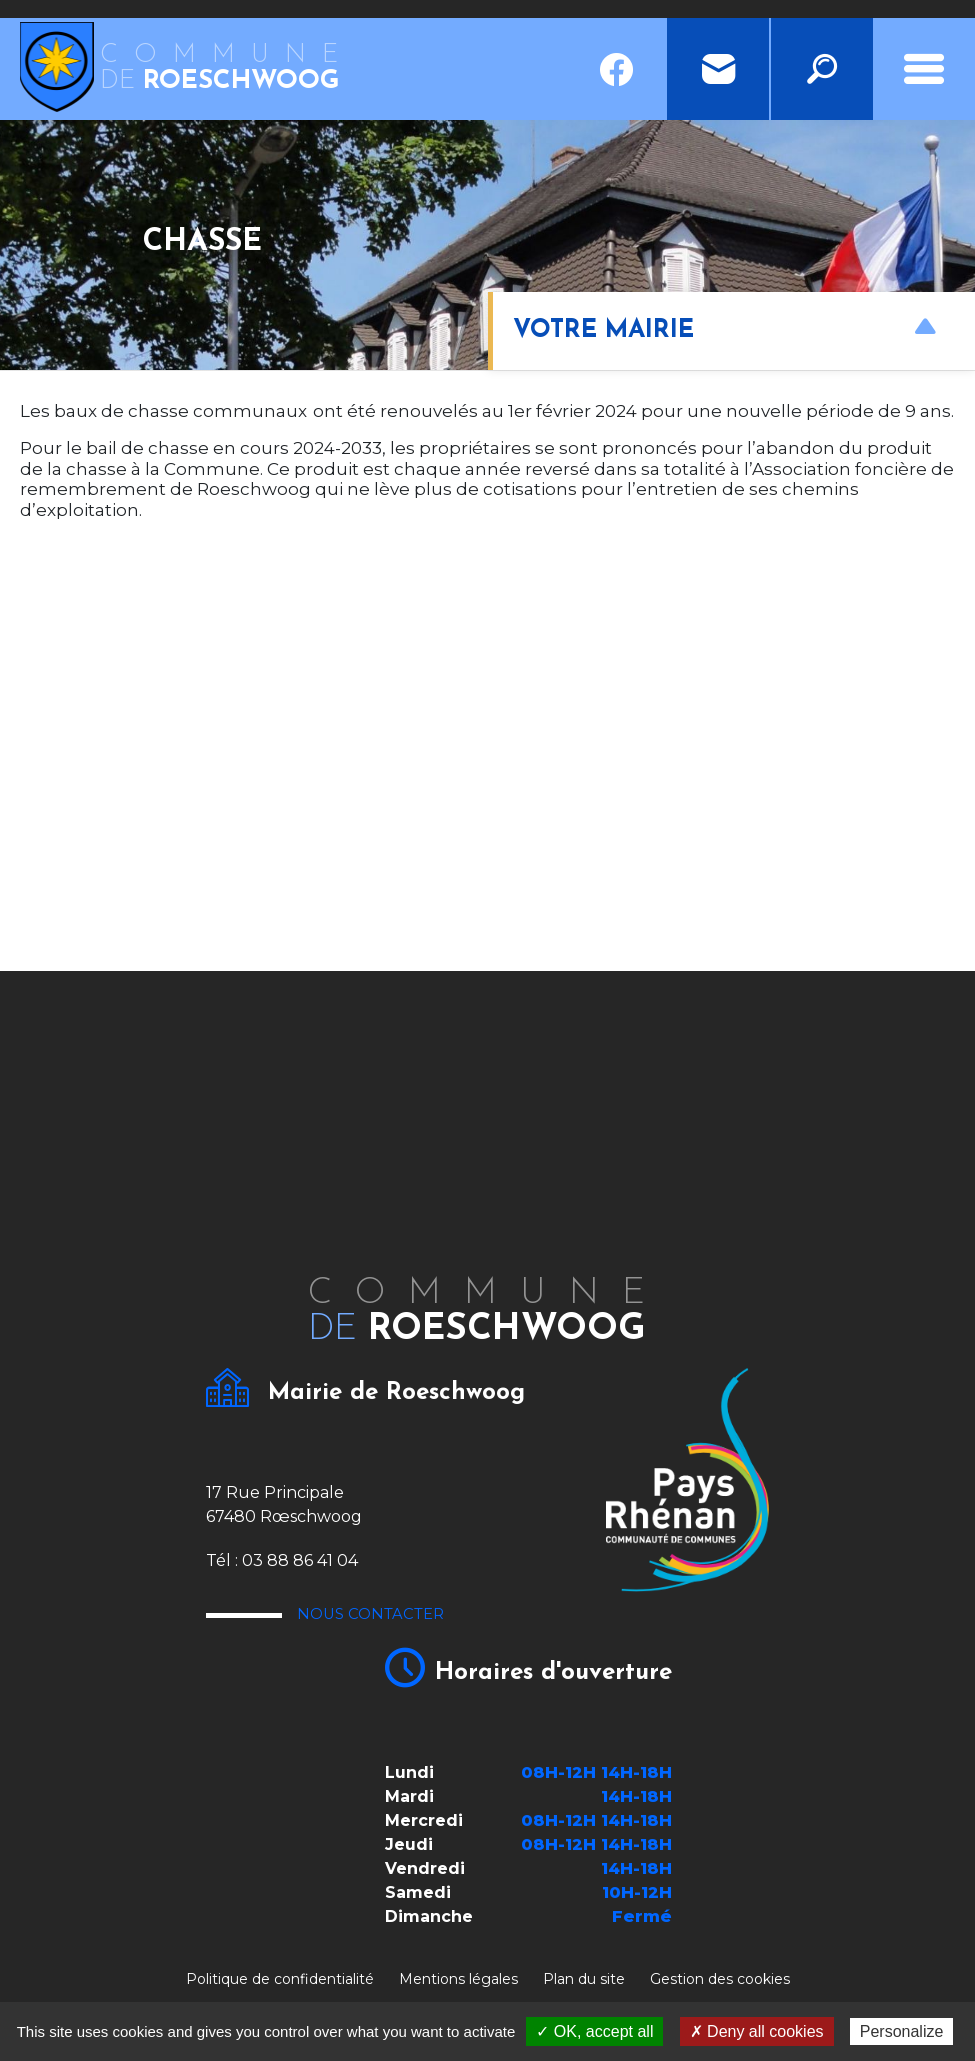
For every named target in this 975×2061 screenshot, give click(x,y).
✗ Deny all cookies (757, 2031)
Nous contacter (417, 1618)
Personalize (902, 2031)
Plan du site (584, 1979)
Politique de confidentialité (280, 1979)
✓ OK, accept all (594, 2031)
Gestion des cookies (720, 1979)
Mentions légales (458, 1979)
